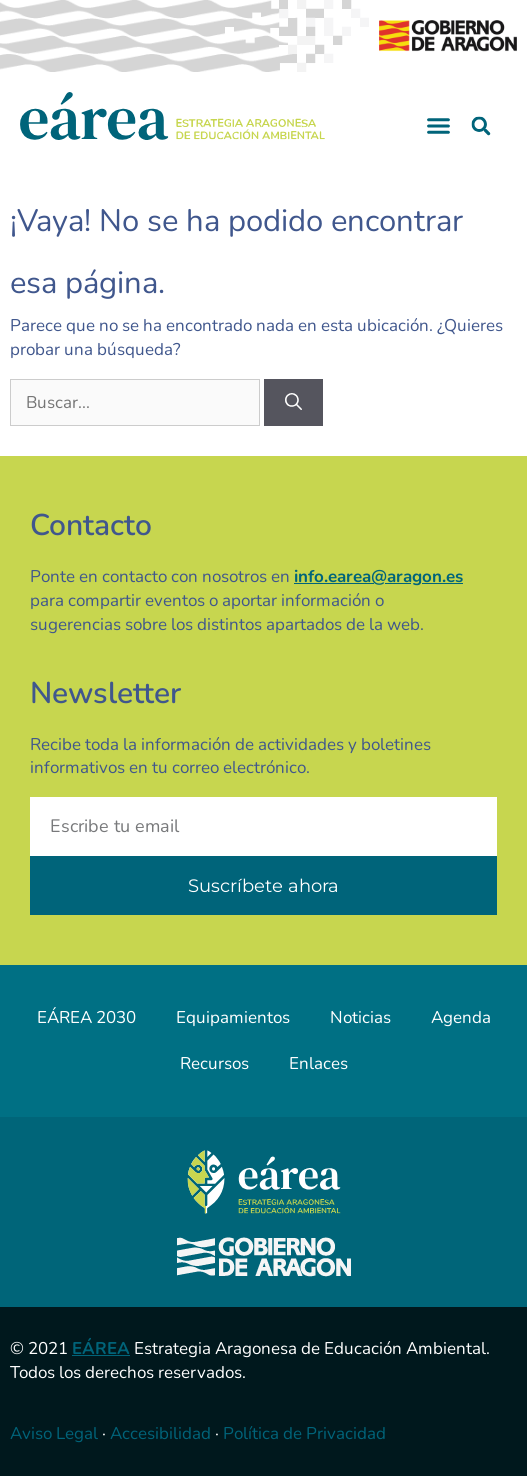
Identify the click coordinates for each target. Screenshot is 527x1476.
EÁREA (101, 1348)
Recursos (214, 1063)
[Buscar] (293, 403)
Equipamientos (233, 1017)
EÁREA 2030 (86, 1017)
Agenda (461, 1017)
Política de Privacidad (304, 1433)
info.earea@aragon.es (378, 576)
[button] (439, 126)
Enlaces (318, 1063)
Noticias (360, 1017)
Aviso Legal (54, 1433)
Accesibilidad (160, 1433)
